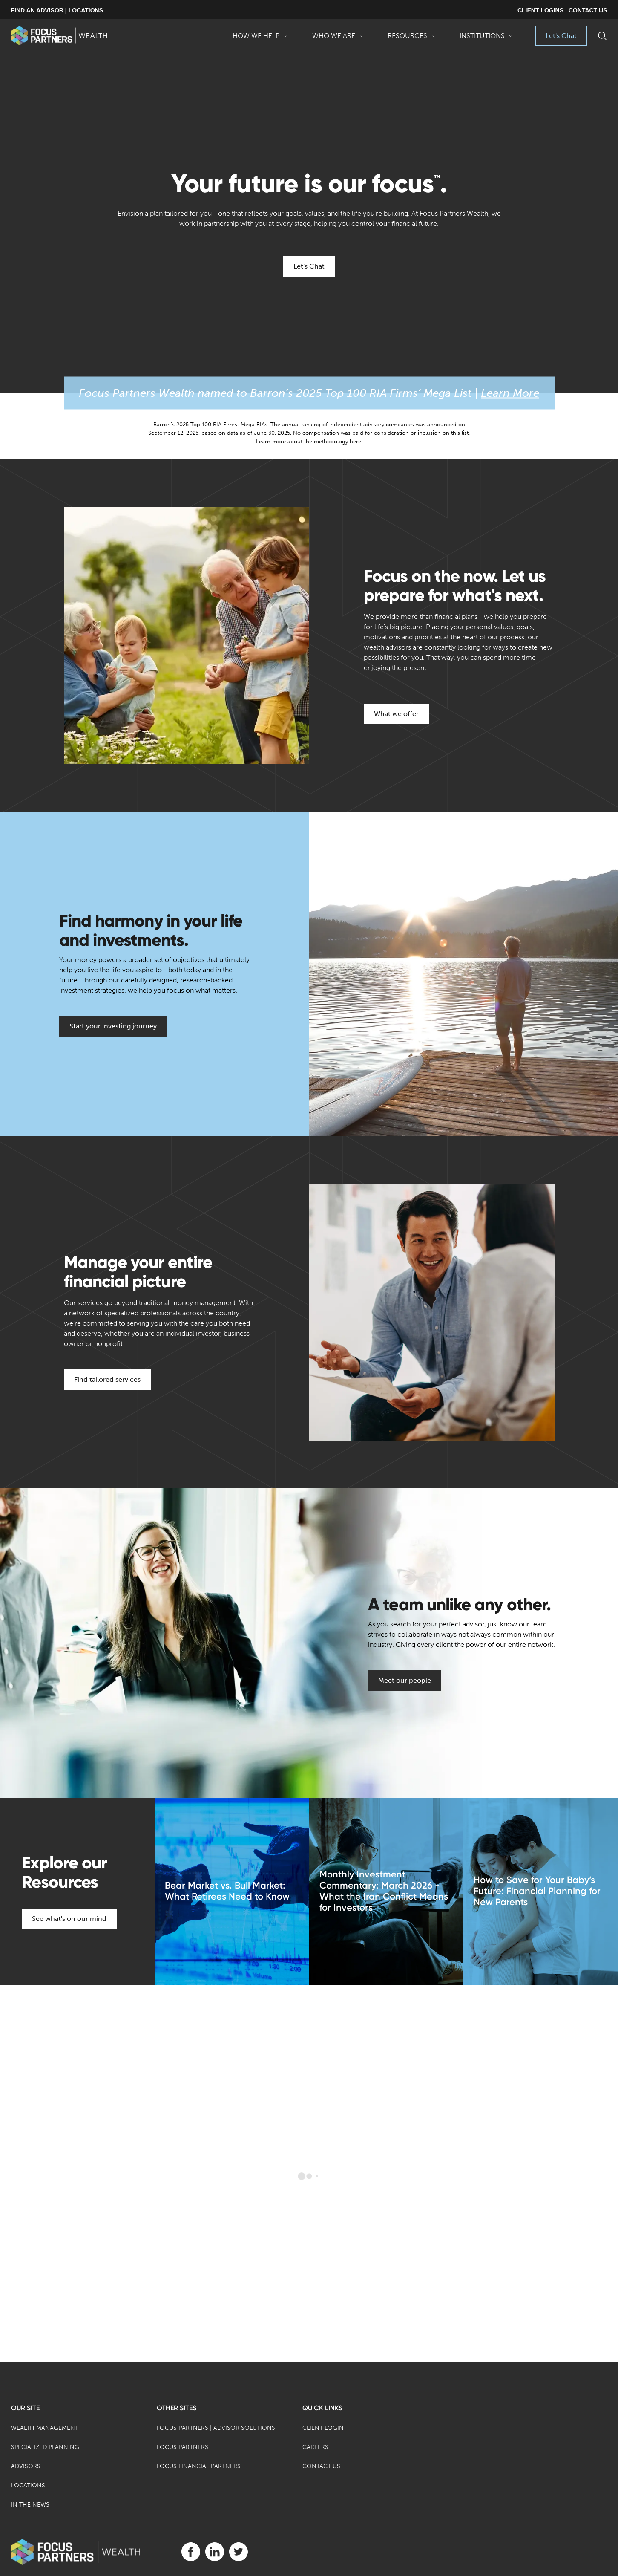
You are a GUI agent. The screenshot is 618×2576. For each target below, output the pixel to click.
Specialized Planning (45, 2447)
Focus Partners (182, 2447)
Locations (28, 2485)
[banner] (59, 35)
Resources (411, 39)
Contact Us (321, 2466)
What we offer (396, 714)
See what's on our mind (69, 1919)
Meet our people (404, 1680)
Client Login (323, 2428)
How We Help (260, 39)
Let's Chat (561, 36)
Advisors (25, 2466)
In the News (30, 2504)
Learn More (510, 393)
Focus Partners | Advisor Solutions (216, 2428)
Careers (315, 2447)
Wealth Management (44, 2428)
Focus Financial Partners (199, 2466)
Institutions (486, 39)
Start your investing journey (113, 1026)
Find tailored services (107, 1379)
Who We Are (337, 39)
